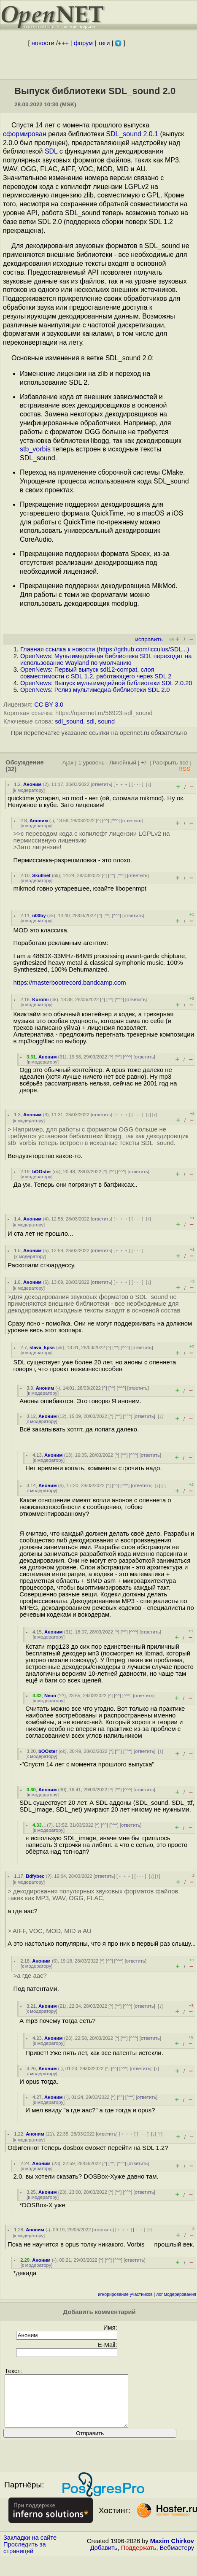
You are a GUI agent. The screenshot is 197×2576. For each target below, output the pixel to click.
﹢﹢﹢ (122, 784)
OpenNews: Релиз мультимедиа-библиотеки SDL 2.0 (95, 689)
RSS (184, 769)
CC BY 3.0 (48, 704)
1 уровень (91, 762)
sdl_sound (69, 721)
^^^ (115, 820)
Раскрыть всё (171, 762)
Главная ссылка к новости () (104, 649)
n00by (39, 915)
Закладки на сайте (30, 2547)
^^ (105, 820)
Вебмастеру (177, 2557)
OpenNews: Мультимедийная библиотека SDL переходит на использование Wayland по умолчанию (106, 659)
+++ (63, 43)
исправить (148, 639)
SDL (51, 151)
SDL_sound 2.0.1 (132, 134)
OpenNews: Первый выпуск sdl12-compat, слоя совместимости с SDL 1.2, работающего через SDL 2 (95, 673)
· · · (137, 784)
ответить (101, 784)
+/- (144, 762)
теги (104, 43)
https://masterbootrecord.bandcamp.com (69, 982)
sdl (90, 721)
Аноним (32, 784)
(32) (10, 769)
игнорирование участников (125, 2294)
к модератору (29, 790)
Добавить (104, 2557)
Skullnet (41, 875)
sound (106, 721)
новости (43, 43)
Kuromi (40, 999)
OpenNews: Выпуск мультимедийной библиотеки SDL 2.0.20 (106, 683)
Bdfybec (35, 1876)
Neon (50, 1695)
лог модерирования (176, 2294)
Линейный (122, 762)
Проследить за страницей (24, 2558)
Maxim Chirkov (172, 2551)
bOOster (41, 1171)
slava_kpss (42, 1347)
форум (83, 43)
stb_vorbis (35, 449)
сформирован (24, 134)
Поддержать (139, 2557)
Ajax (68, 762)
